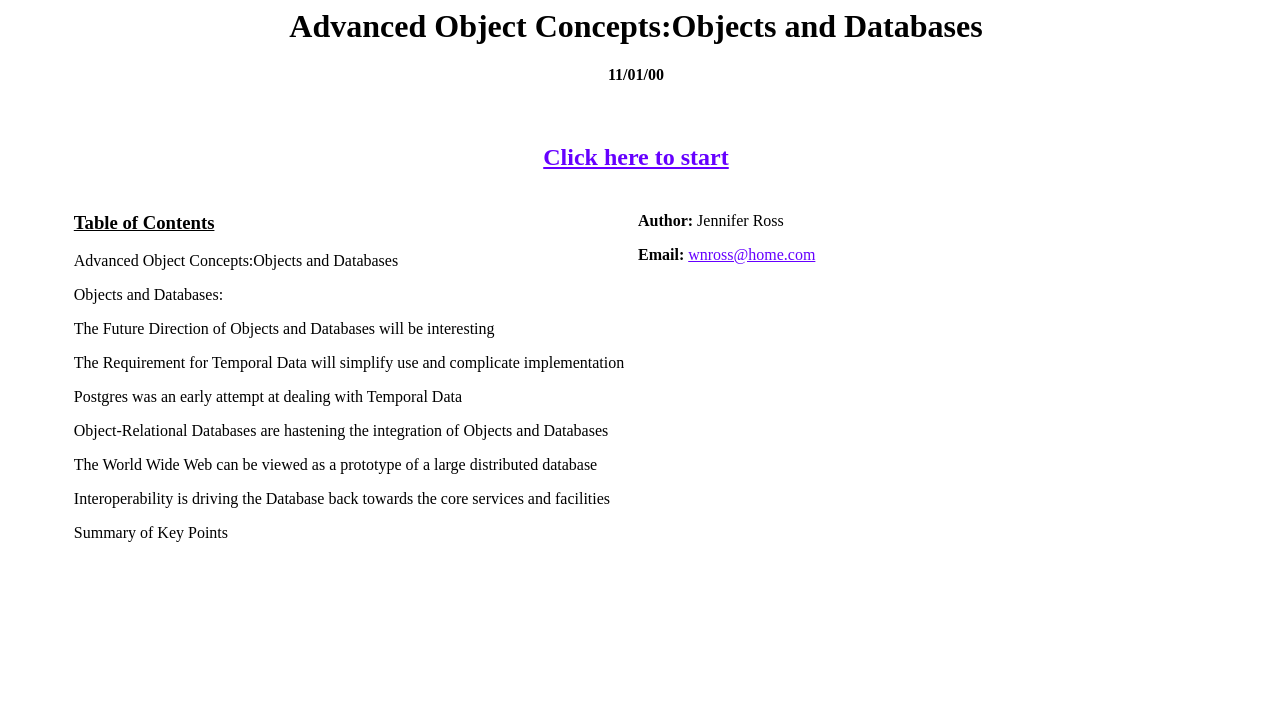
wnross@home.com (751, 254)
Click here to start (636, 157)
